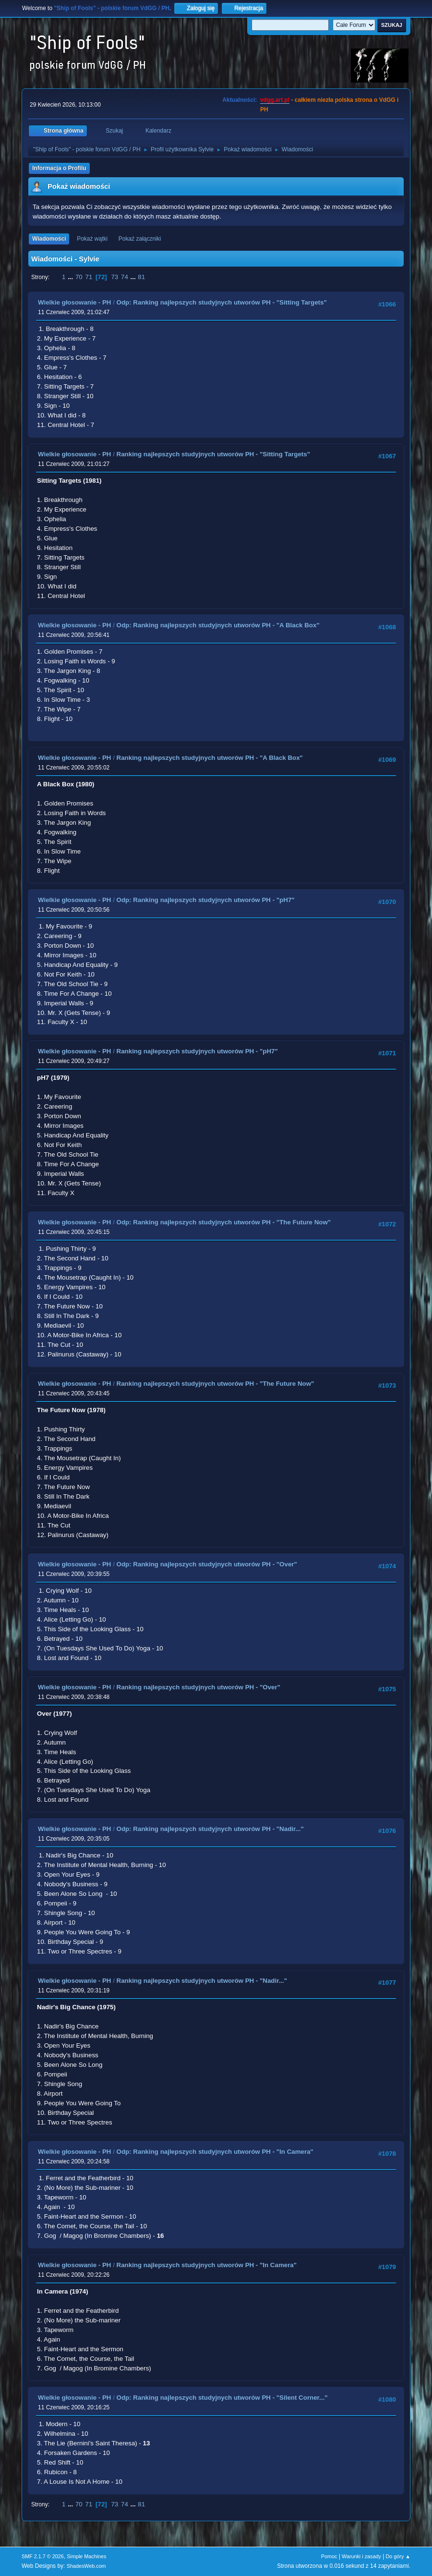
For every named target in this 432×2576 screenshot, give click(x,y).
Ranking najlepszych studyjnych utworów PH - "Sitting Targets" (213, 454)
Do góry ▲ (398, 2556)
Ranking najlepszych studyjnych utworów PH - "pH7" (197, 1051)
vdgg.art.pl (274, 100)
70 (79, 277)
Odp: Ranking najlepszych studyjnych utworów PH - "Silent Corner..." (222, 2397)
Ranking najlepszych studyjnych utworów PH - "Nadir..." (202, 1980)
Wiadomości (49, 238)
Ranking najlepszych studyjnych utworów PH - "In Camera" (207, 2265)
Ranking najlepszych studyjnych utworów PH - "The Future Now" (215, 1383)
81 (141, 277)
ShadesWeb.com (86, 2566)
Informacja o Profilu (59, 168)
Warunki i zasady (361, 2556)
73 (114, 277)
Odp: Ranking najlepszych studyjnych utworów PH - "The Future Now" (224, 1222)
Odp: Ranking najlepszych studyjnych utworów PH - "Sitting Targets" (222, 302)
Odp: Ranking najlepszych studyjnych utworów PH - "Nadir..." (210, 1828)
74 (124, 277)
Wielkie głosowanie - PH (74, 302)
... (71, 277)
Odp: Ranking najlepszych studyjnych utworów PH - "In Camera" (215, 2151)
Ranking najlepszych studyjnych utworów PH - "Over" (198, 1687)
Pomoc (329, 2556)
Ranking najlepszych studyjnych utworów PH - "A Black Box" (210, 757)
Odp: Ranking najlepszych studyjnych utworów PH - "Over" (207, 1564)
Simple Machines (86, 2556)
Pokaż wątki (92, 238)
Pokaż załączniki (140, 238)
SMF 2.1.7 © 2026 (43, 2556)
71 (88, 277)
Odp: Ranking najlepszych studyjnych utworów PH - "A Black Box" (218, 625)
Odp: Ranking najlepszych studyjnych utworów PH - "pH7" (206, 899)
